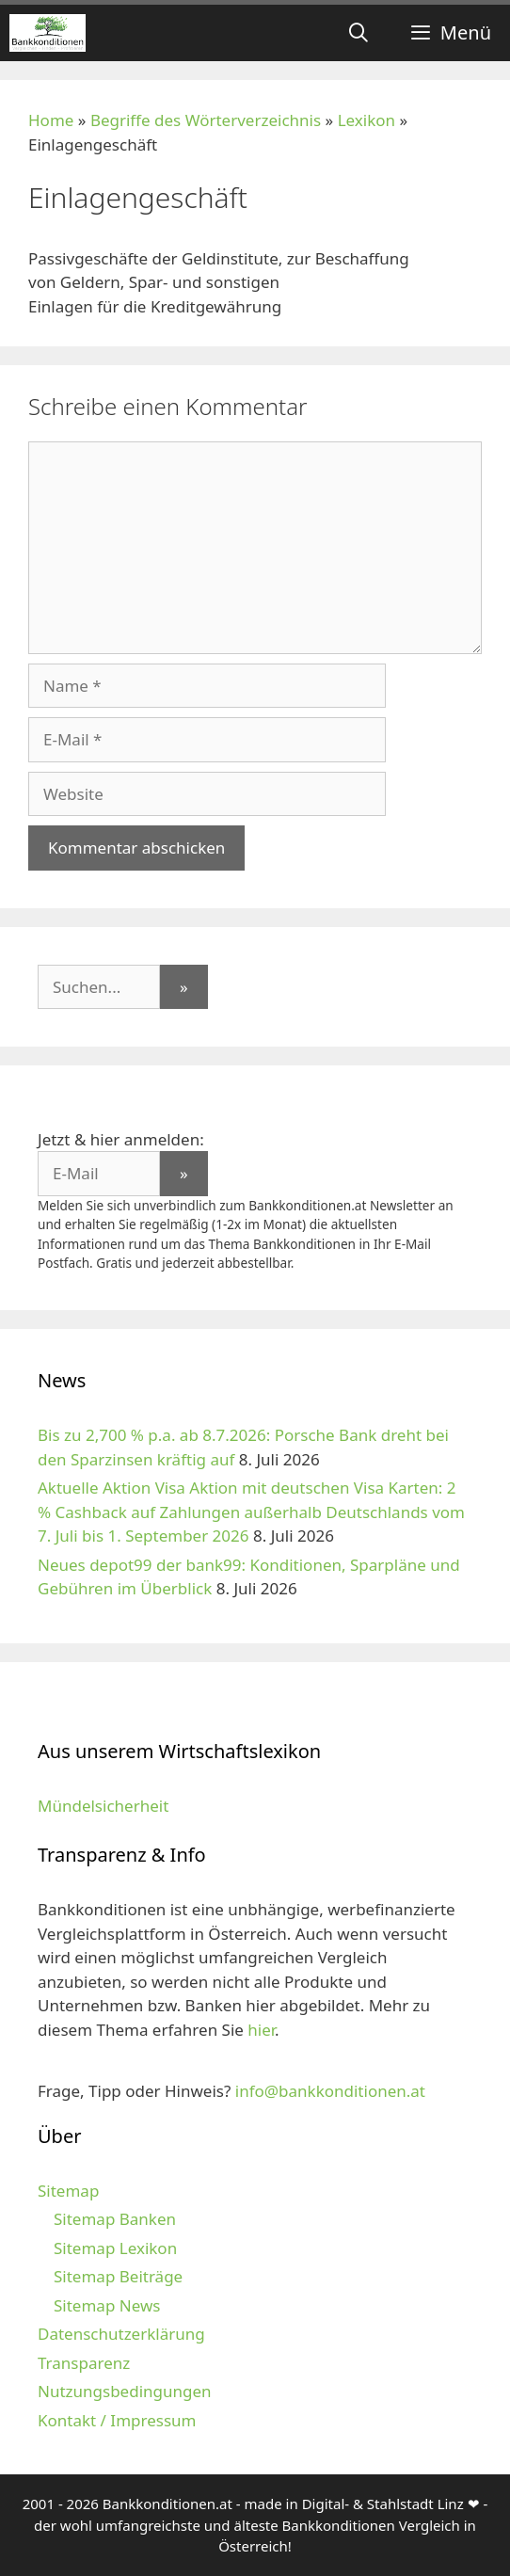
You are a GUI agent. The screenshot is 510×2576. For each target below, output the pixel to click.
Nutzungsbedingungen (125, 2391)
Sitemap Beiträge (118, 2276)
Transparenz (84, 2363)
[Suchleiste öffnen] (358, 33)
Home (50, 120)
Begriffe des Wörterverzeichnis (205, 120)
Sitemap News (107, 2305)
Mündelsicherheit (103, 1805)
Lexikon (366, 120)
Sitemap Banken (115, 2219)
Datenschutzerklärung (121, 2333)
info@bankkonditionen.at (330, 2091)
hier (261, 2029)
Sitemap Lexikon (115, 2248)
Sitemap (68, 2190)
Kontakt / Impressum (117, 2420)
